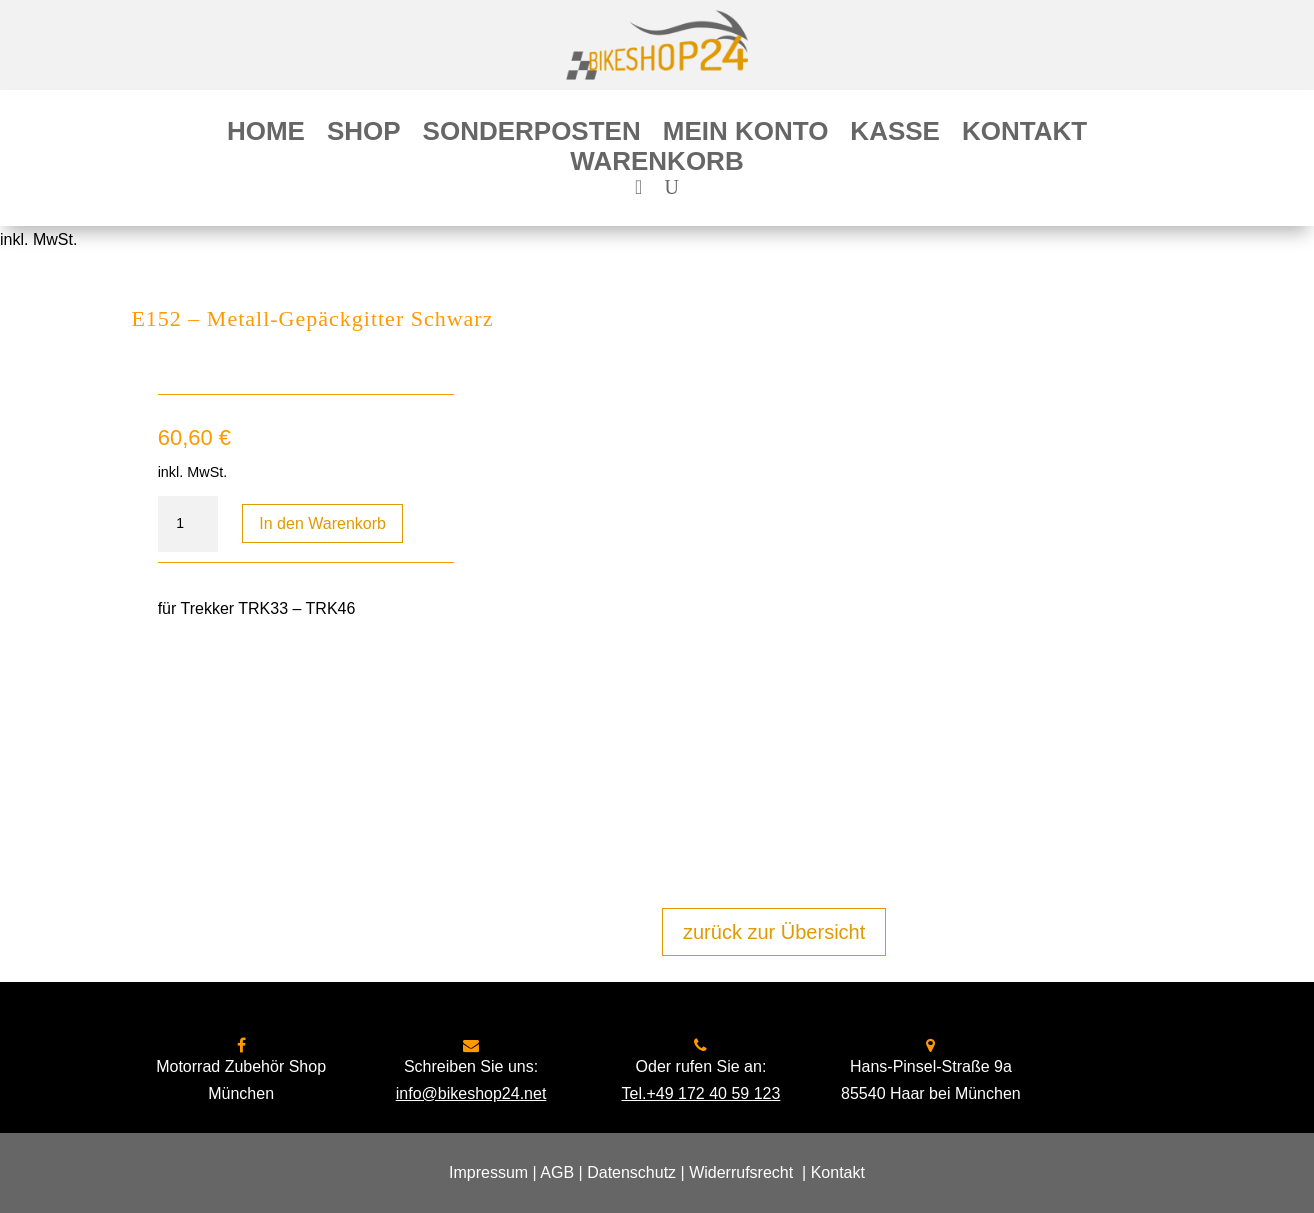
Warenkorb (656, 165)
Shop (364, 135)
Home (266, 135)
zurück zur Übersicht (774, 932)
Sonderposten (532, 135)
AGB (557, 1172)
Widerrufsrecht (741, 1172)
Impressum (488, 1172)
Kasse (895, 135)
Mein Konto (746, 135)
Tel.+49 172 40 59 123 (701, 1093)
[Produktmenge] (188, 524)
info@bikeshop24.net (471, 1093)
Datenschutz (631, 1172)
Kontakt (1024, 135)
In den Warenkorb (322, 523)
